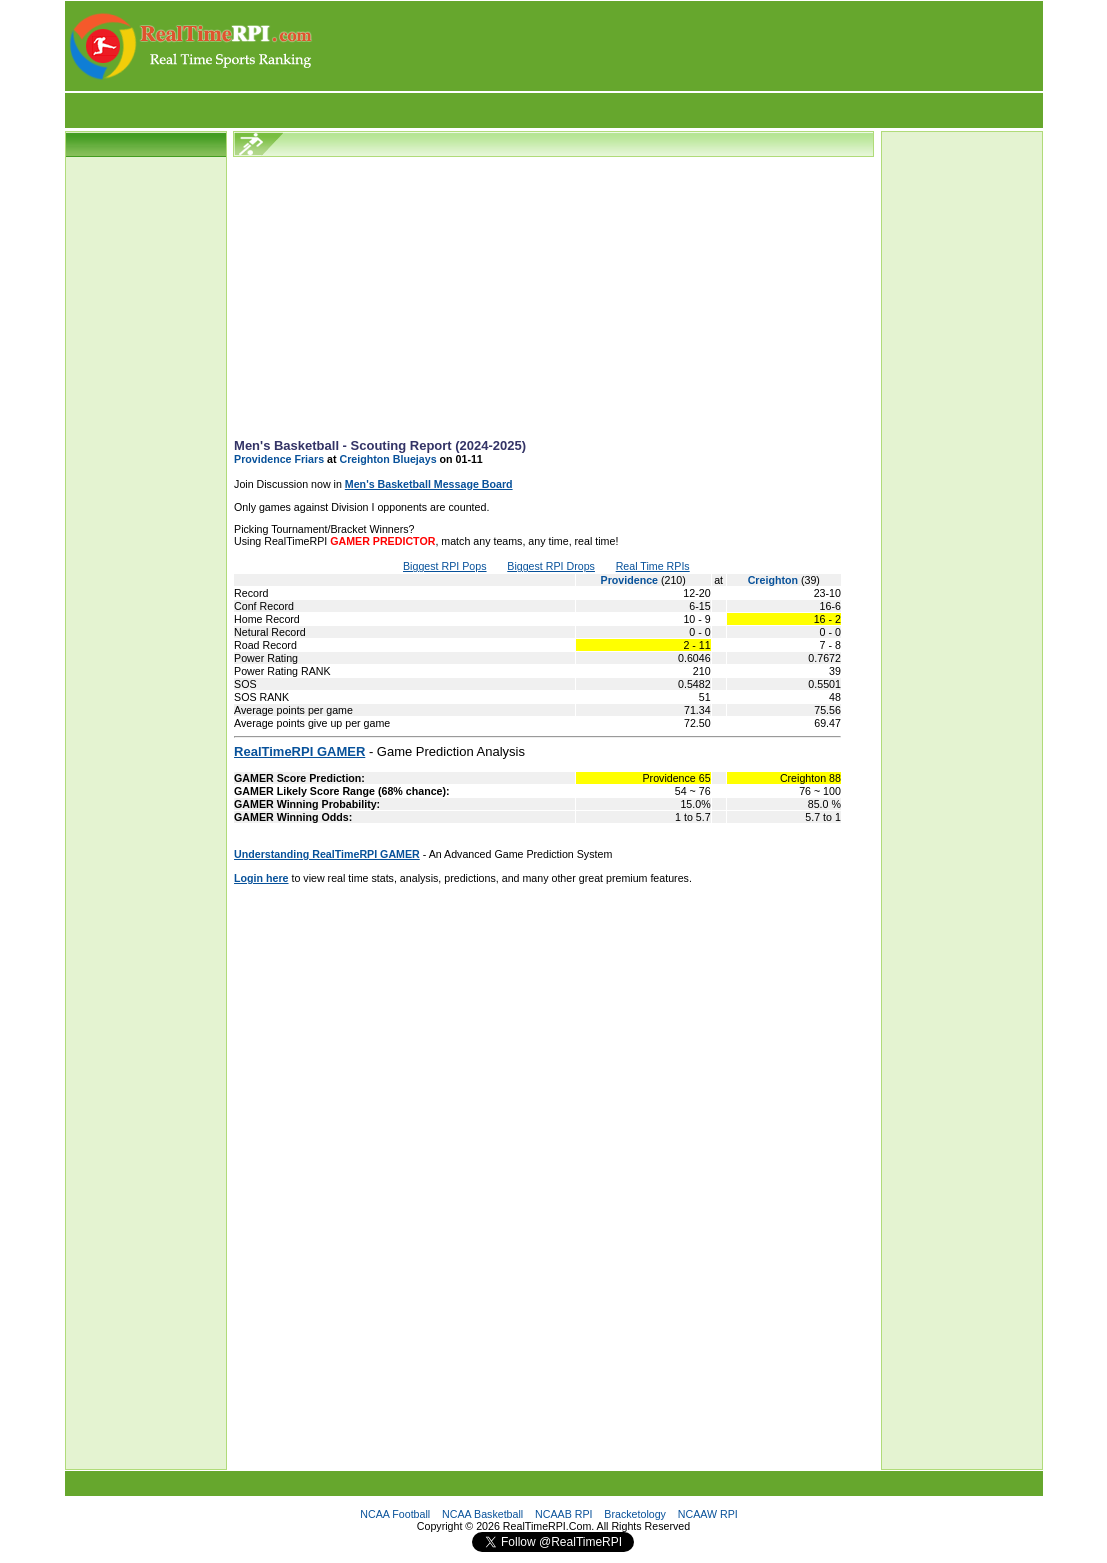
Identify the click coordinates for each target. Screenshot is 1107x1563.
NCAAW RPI (708, 1514)
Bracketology (635, 1514)
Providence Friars (279, 459)
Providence (631, 580)
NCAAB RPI (563, 1514)
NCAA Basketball (482, 1514)
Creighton (774, 580)
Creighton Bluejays (387, 459)
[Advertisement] (679, 46)
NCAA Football (395, 1514)
